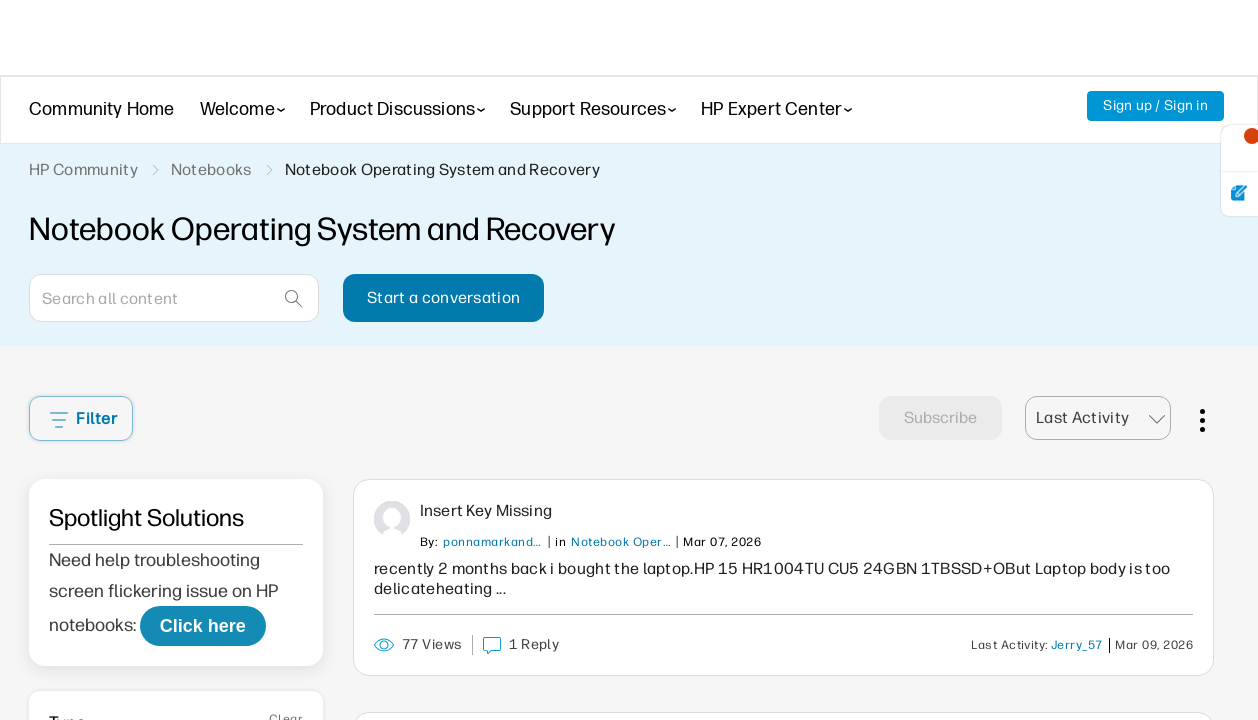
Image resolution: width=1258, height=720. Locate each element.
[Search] (174, 298)
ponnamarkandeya (493, 542)
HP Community (83, 169)
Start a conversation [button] (443, 297)
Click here (203, 626)
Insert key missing (486, 510)
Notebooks (211, 169)
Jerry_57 (1077, 645)
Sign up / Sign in (1155, 105)
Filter (83, 418)
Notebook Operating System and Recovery (621, 542)
